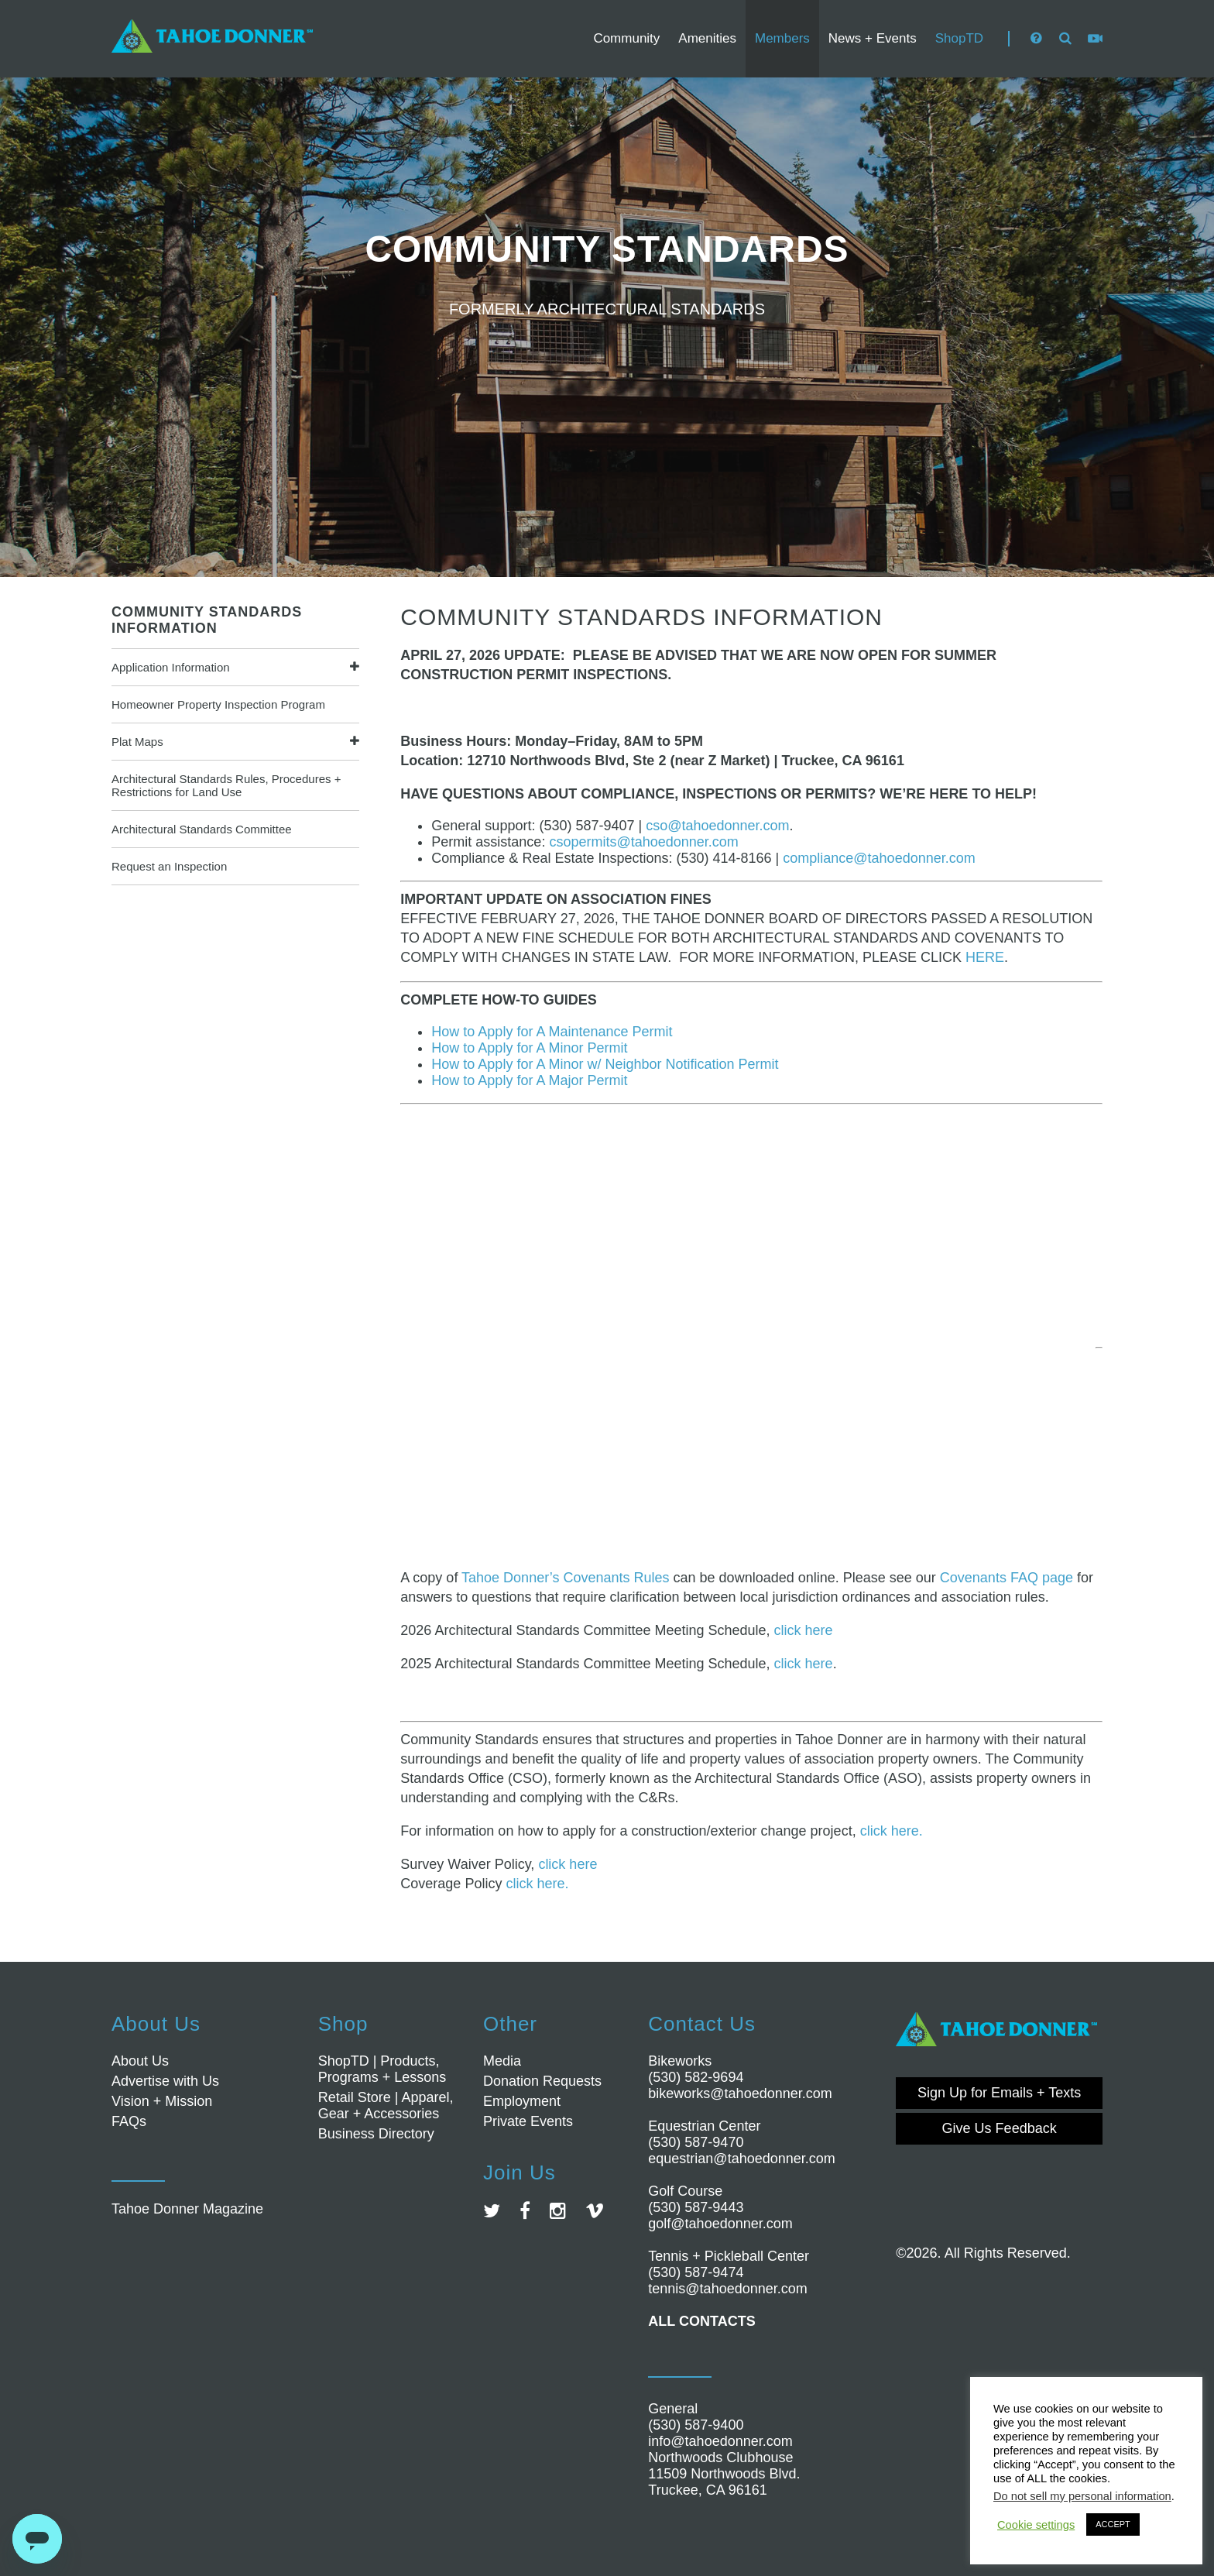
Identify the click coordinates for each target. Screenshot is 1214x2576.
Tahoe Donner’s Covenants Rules (565, 1577)
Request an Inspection (169, 866)
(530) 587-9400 (695, 2425)
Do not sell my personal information (1082, 2496)
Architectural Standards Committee (201, 829)
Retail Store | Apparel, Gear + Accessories (386, 2105)
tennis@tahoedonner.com (727, 2288)
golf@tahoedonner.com (720, 2223)
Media (502, 2061)
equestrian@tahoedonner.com (741, 2158)
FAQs (128, 2121)
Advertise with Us (165, 2081)
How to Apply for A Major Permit (529, 1080)
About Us (140, 2061)
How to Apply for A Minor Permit (529, 1048)
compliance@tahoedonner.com (879, 858)
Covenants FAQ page (1006, 1577)
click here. (891, 1831)
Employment (522, 2101)
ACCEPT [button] (1113, 2524)
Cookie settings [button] (1036, 2525)
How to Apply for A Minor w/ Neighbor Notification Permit (604, 1064)
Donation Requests (542, 2081)
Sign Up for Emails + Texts (999, 2092)
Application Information (170, 667)
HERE (984, 957)
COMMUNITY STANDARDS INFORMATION (206, 620)
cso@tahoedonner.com (717, 825)
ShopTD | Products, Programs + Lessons (382, 2069)
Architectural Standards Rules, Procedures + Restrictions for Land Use (226, 785)
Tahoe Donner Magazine (187, 2209)
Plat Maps (137, 741)
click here (803, 1630)
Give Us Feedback (999, 2128)
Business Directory (376, 2134)
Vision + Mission (161, 2101)
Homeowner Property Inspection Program (218, 704)
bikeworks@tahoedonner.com (740, 2093)
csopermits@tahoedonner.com (643, 842)
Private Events (528, 2121)
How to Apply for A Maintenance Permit (551, 1031)
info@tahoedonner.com (720, 2441)
